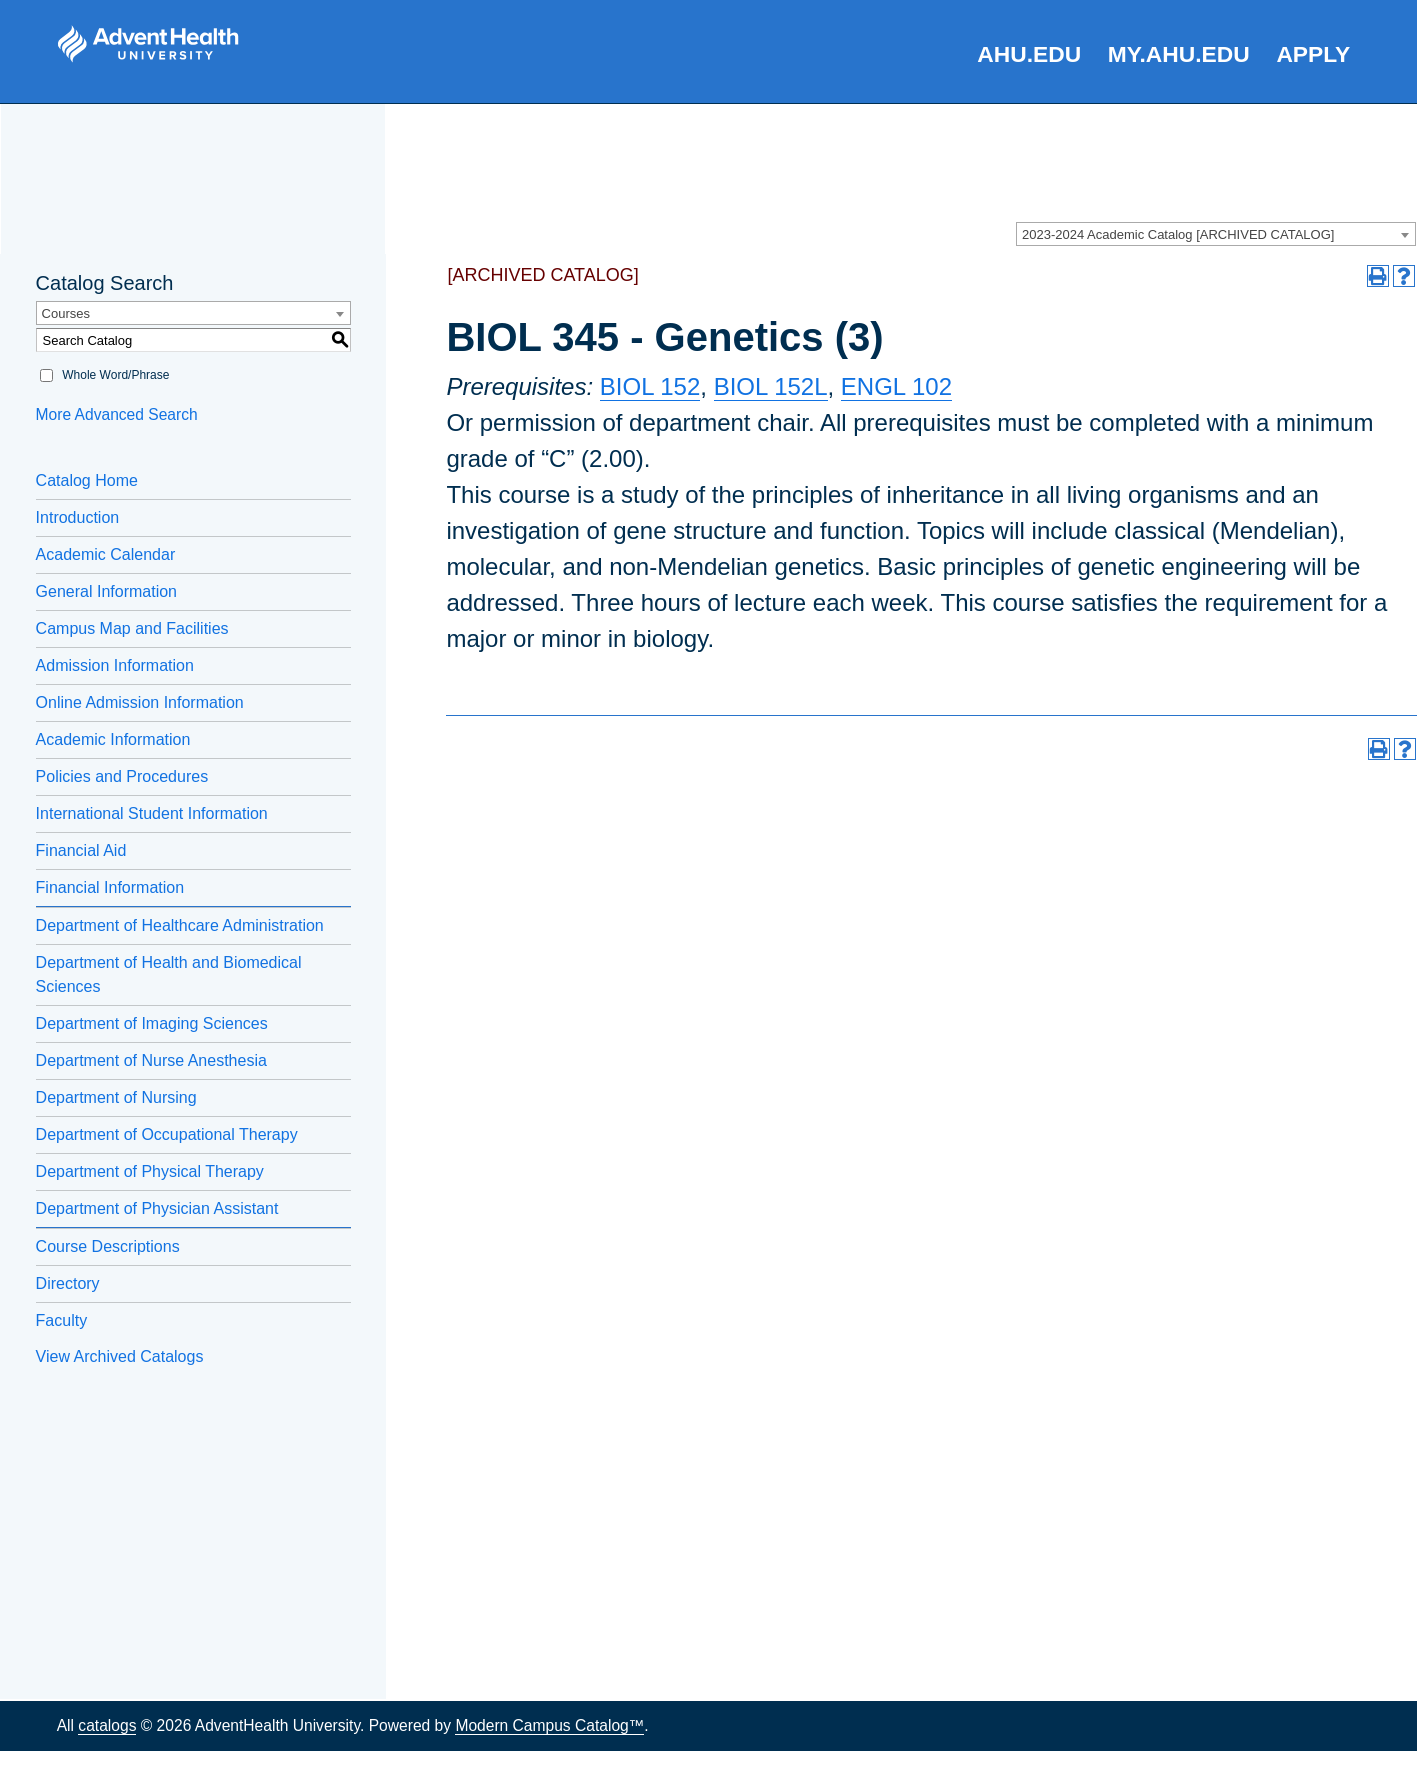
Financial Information (110, 887)
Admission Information (115, 665)
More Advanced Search (117, 414)
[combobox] (1216, 234)
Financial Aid (81, 850)
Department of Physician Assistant (157, 1208)
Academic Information (113, 739)
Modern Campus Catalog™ (549, 1725)
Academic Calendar (106, 554)
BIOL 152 (650, 386)
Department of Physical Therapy (150, 1171)
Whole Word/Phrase (115, 375)
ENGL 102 (896, 386)
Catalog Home (87, 480)
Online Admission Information (140, 702)
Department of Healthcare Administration (180, 925)
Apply (1313, 54)
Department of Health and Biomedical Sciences (169, 974)
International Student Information (152, 813)
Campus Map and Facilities (132, 628)
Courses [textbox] (66, 313)
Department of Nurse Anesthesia (151, 1060)
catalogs (107, 1725)
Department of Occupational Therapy (167, 1134)
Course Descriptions (108, 1246)
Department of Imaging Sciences (152, 1023)
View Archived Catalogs (120, 1356)
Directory (68, 1283)
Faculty (62, 1320)
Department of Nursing (116, 1097)
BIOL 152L (771, 386)
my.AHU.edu (1179, 54)
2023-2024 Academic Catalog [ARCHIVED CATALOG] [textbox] (1178, 234)
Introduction (78, 517)
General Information (106, 591)
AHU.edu (1029, 54)
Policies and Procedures (122, 776)
